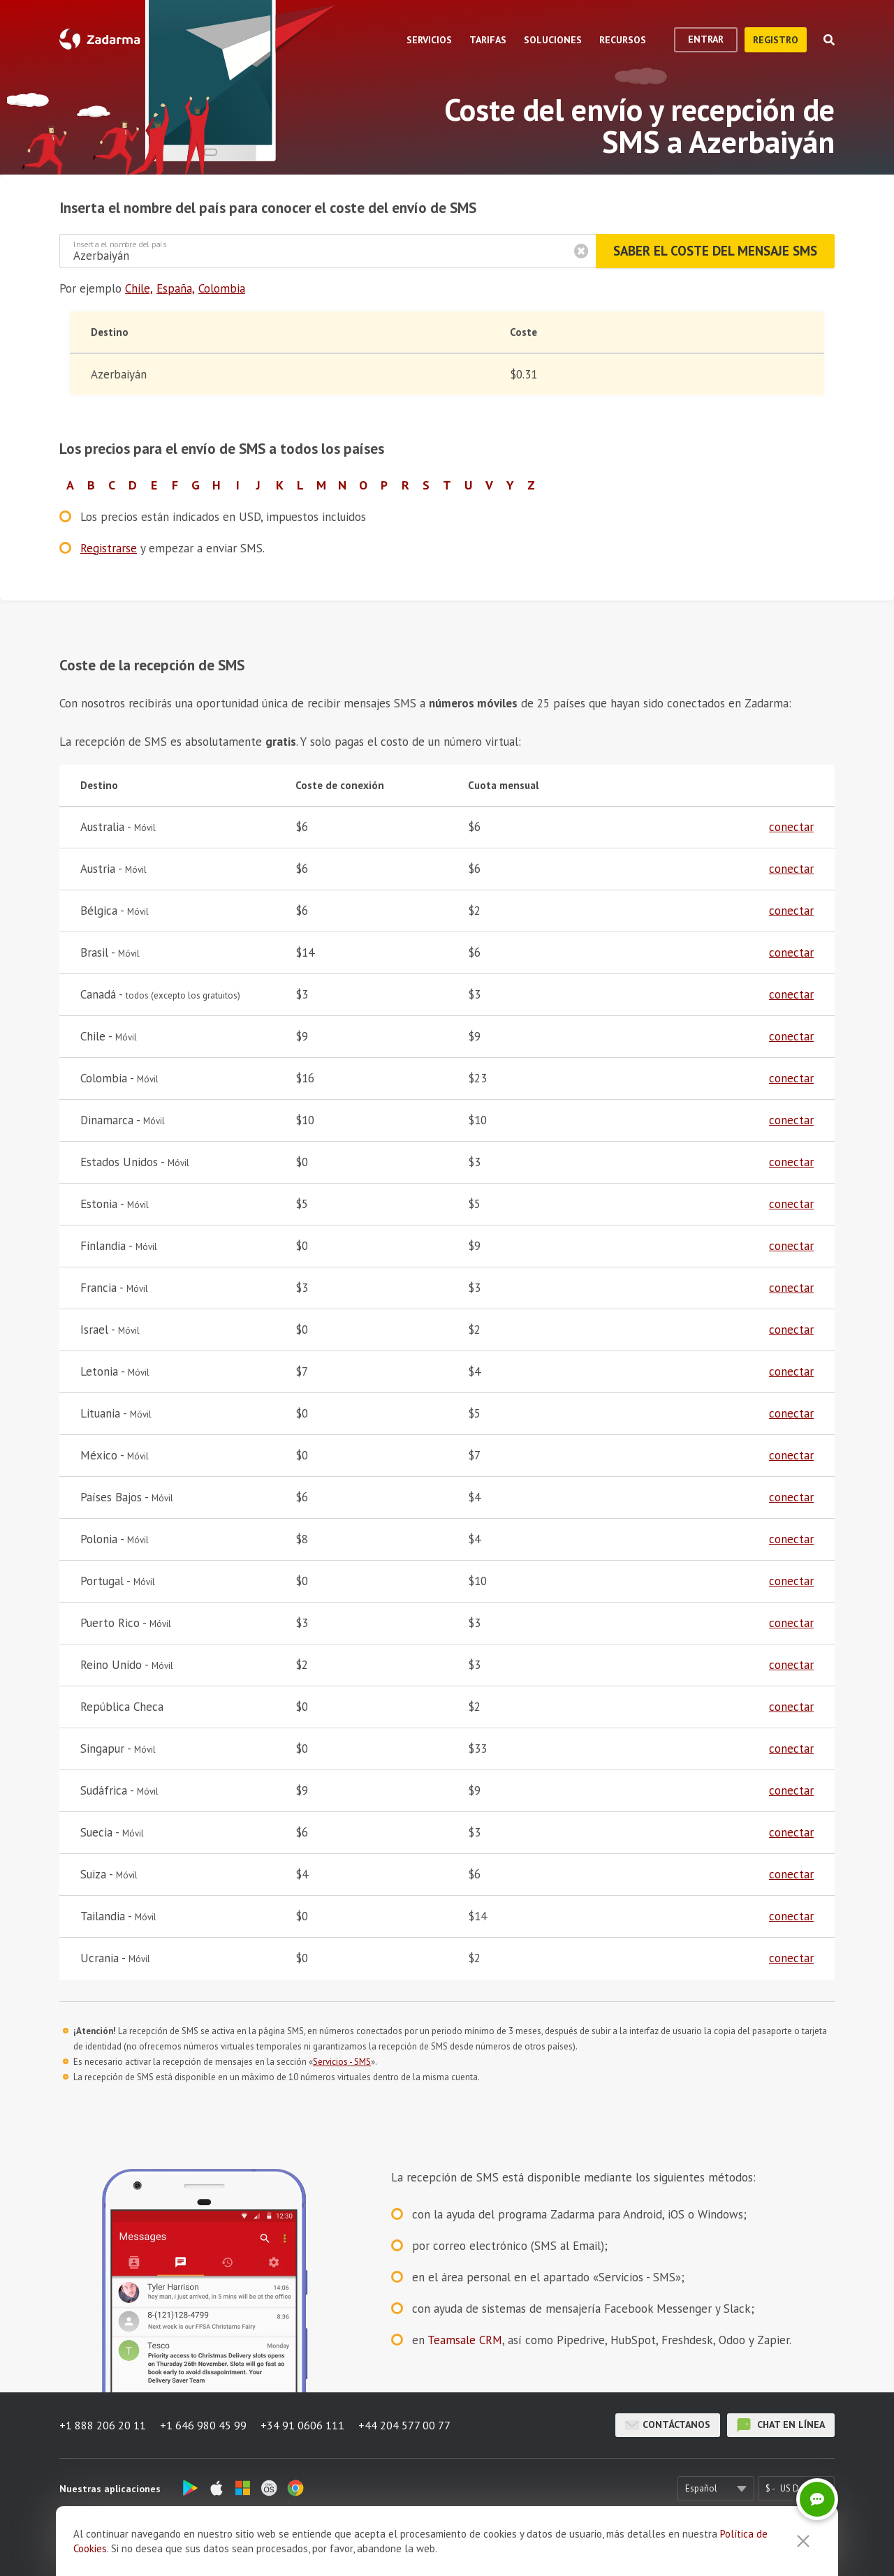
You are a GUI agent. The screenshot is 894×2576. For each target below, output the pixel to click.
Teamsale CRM (464, 2340)
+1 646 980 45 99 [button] (203, 2425)
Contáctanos (667, 2425)
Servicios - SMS (342, 2062)
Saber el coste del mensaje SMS (714, 250)
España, (175, 288)
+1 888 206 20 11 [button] (102, 2425)
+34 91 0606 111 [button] (302, 2425)
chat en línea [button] (781, 2425)
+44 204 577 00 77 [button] (404, 2425)
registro (775, 40)
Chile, (139, 288)
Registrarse (108, 548)
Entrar (706, 39)
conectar (791, 826)
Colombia (221, 288)
